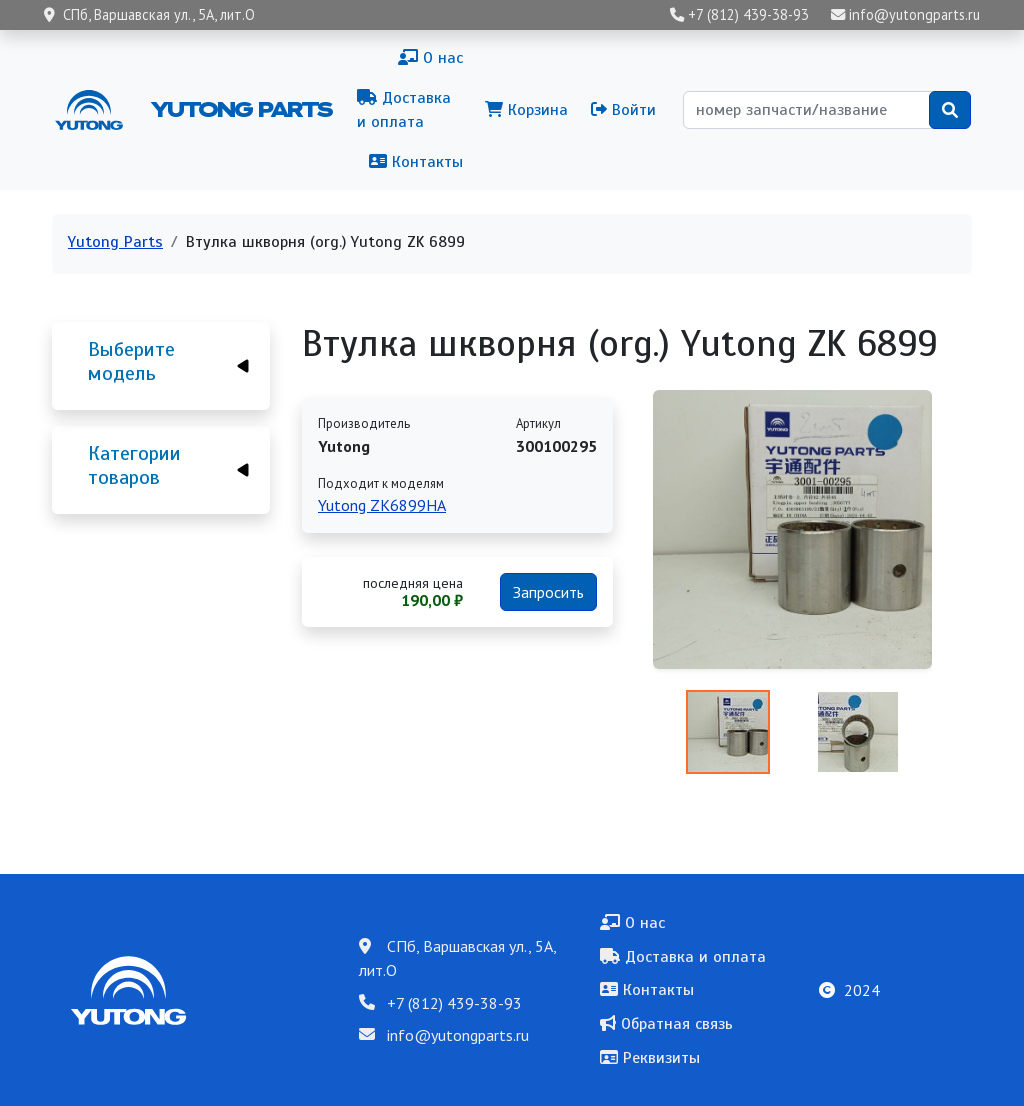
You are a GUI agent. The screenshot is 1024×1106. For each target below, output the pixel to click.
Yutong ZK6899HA (382, 505)
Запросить (548, 592)
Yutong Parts (240, 109)
